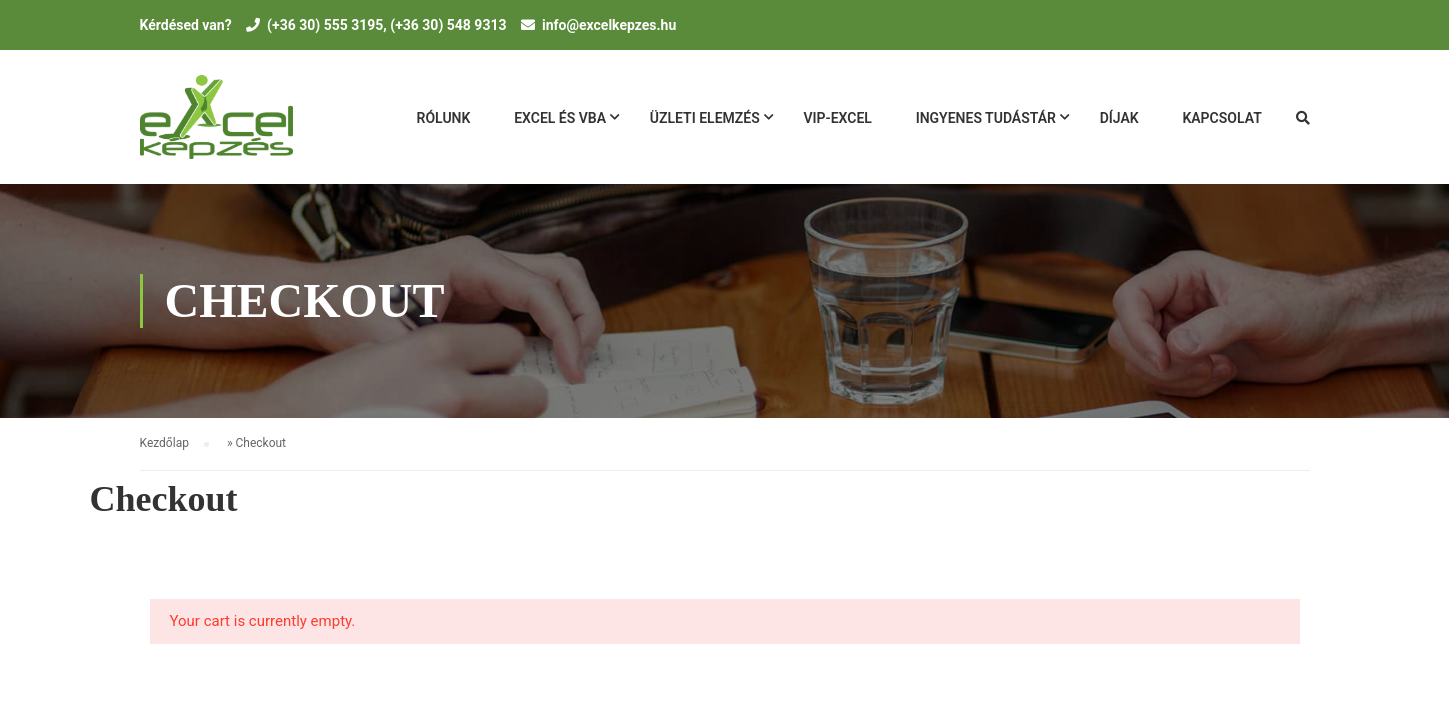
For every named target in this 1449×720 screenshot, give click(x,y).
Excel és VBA (560, 118)
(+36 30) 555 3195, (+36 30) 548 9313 (386, 25)
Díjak (1119, 118)
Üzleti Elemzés (705, 118)
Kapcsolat (1221, 118)
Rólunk (444, 118)
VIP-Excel (837, 118)
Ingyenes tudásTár (986, 118)
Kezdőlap (164, 443)
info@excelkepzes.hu (609, 25)
